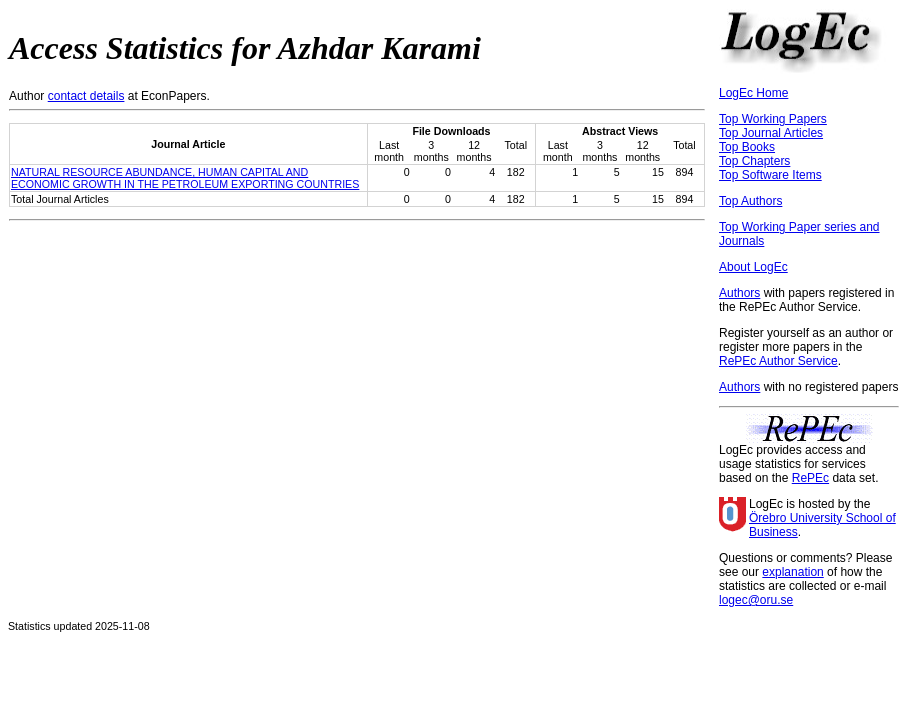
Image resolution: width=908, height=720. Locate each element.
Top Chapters (754, 161)
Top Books (747, 147)
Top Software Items (770, 175)
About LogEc (753, 267)
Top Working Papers (773, 119)
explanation (792, 572)
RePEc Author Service (778, 361)
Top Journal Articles (771, 133)
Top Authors (750, 201)
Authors (739, 293)
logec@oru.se (756, 600)
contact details (86, 96)
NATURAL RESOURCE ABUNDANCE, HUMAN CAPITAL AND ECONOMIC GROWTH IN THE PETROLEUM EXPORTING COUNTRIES (185, 178)
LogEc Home (753, 93)
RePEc (810, 478)
